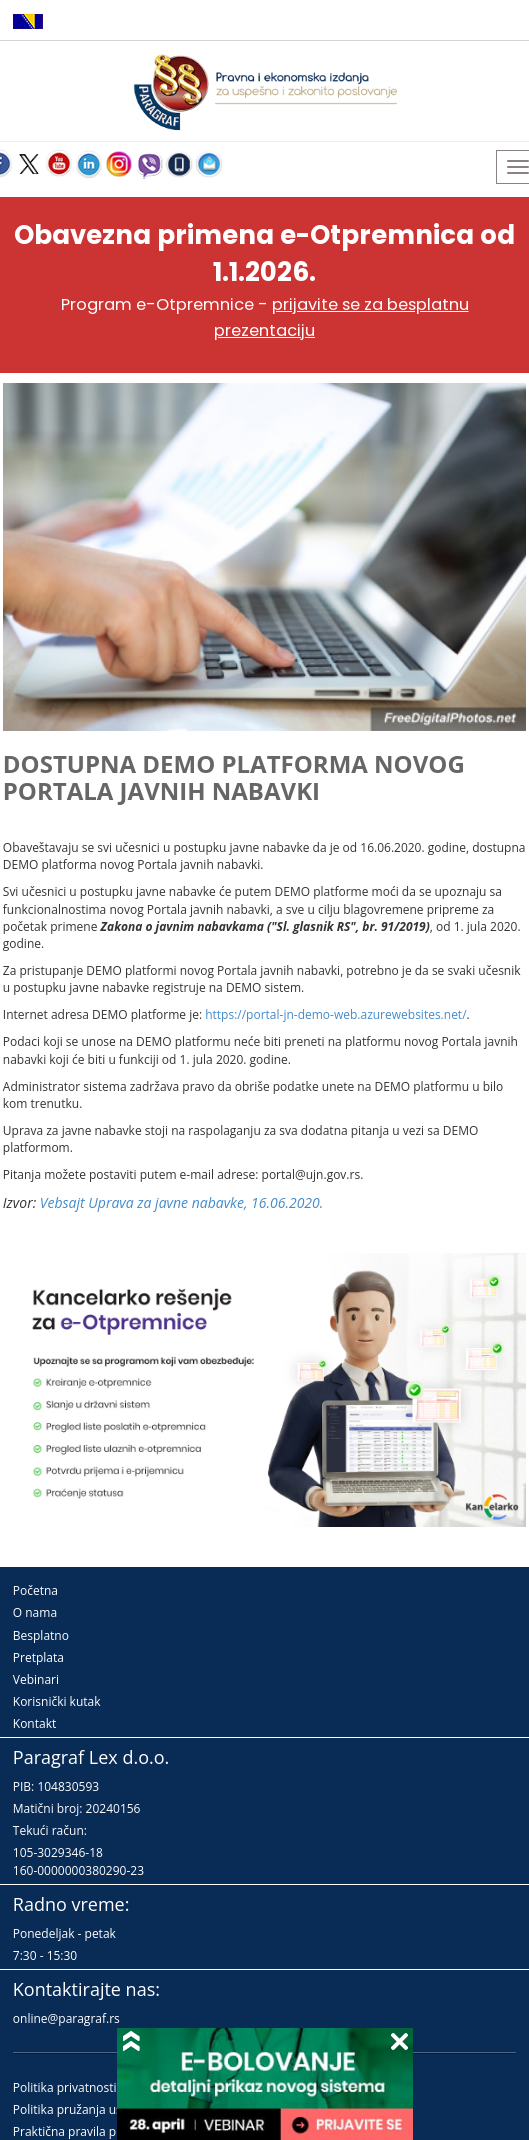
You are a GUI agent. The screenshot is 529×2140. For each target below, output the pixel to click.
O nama (35, 1612)
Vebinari (36, 1679)
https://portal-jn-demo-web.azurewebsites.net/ (335, 1014)
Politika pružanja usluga (79, 2109)
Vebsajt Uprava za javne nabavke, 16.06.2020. (181, 1202)
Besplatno (41, 1635)
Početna (35, 1590)
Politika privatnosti (65, 2087)
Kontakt (34, 1723)
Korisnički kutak (57, 1701)
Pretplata (38, 1657)
